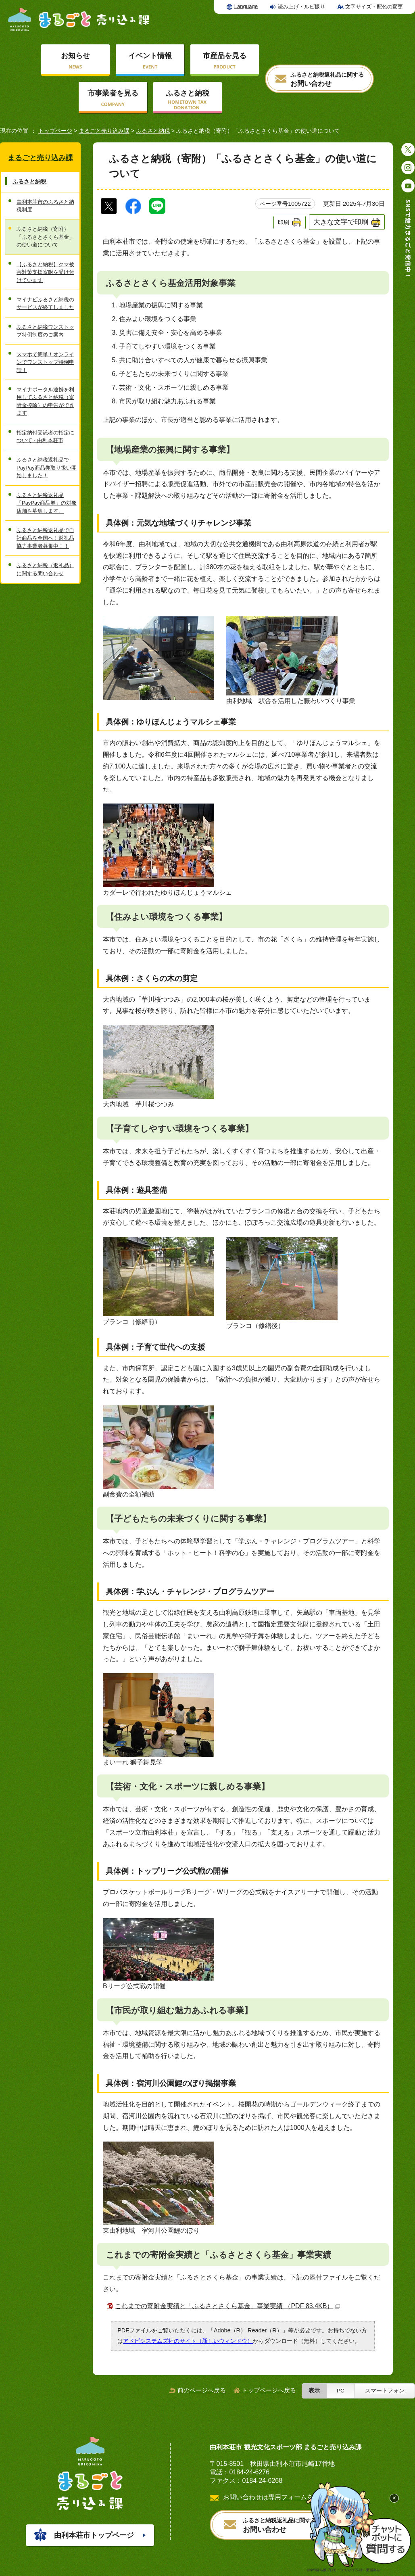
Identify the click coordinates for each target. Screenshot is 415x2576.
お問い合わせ (327, 80)
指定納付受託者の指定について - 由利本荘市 (45, 436)
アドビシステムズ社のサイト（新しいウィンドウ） (188, 2341)
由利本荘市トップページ (94, 2535)
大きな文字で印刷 (340, 222)
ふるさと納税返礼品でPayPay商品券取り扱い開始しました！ (47, 467)
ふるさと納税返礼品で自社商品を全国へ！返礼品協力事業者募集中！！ (45, 538)
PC (340, 2391)
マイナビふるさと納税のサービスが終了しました (45, 303)
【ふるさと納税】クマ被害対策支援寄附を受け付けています (45, 272)
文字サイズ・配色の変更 (374, 7)
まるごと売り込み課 (104, 130)
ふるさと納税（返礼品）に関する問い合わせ (45, 569)
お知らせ (75, 56)
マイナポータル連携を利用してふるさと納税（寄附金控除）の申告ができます (45, 401)
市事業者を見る (113, 93)
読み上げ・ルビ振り (301, 7)
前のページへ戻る (201, 2390)
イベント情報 (150, 56)
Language (246, 6)
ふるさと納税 (187, 93)
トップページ (55, 130)
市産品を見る (224, 56)
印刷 (283, 222)
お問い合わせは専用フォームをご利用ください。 (294, 2497)
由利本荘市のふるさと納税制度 (45, 206)
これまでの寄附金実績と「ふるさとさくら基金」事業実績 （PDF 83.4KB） (227, 2306)
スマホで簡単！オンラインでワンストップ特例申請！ (45, 362)
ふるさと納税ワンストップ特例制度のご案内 (45, 331)
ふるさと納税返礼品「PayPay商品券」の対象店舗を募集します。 (47, 503)
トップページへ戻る (269, 2390)
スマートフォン (385, 2391)
